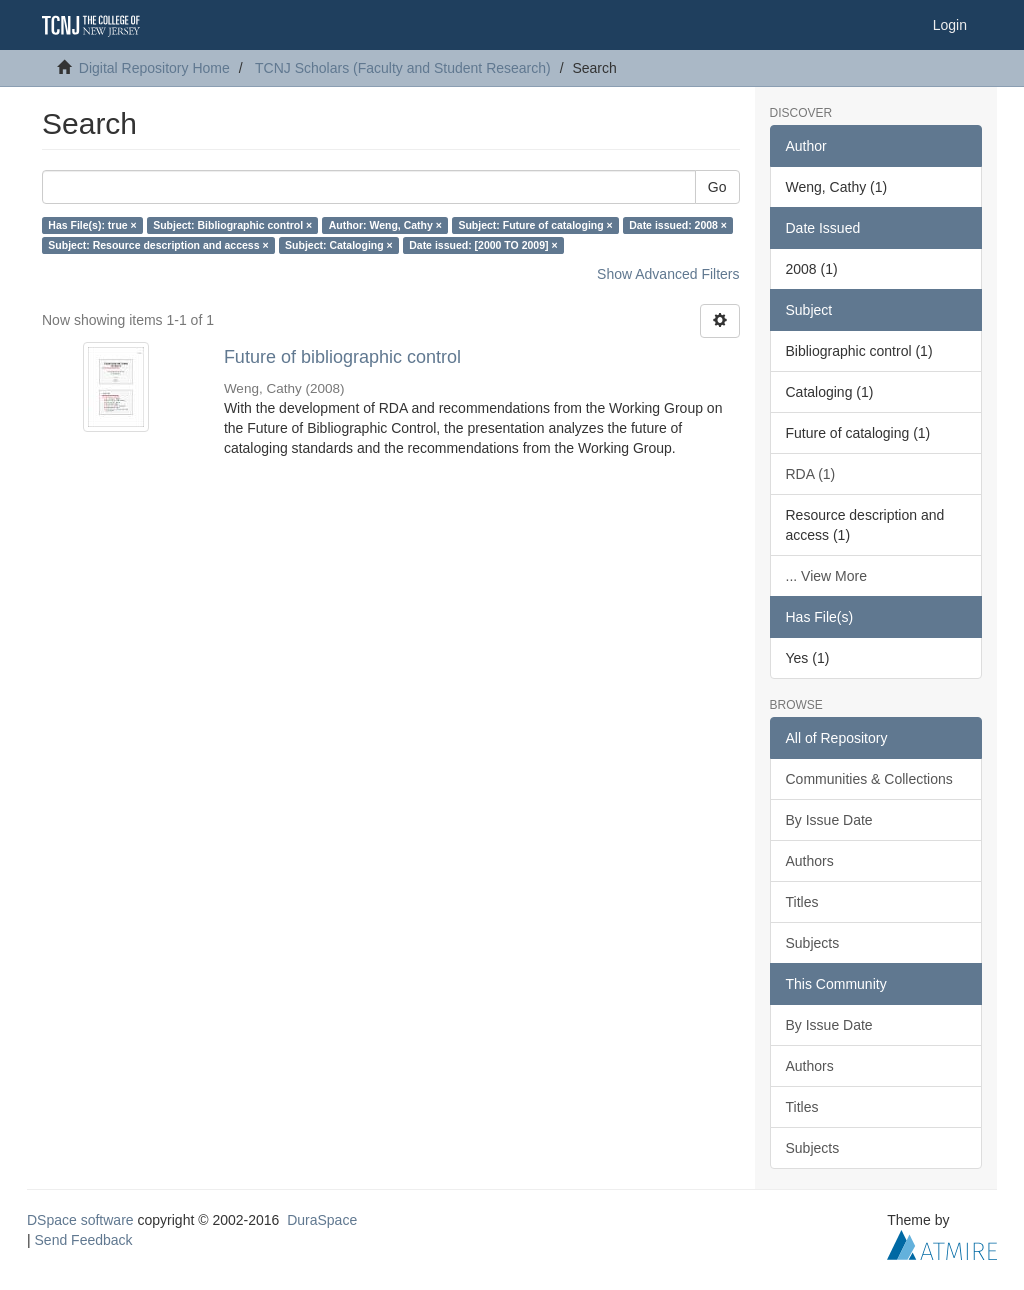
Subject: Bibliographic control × (232, 225)
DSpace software (80, 1220)
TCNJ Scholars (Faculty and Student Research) (403, 68)
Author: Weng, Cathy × (385, 225)
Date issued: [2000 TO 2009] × (483, 245)
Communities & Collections (869, 779)
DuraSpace (322, 1220)
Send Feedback (84, 1240)
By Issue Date (829, 820)
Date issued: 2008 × (678, 225)
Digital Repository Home (154, 68)
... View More (826, 576)
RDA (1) (811, 474)
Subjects (813, 943)
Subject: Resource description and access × (158, 245)
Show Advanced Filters (668, 274)
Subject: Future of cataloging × (535, 225)
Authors (810, 861)
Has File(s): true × (92, 225)
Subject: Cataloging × (339, 245)
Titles (802, 902)
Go (717, 187)
